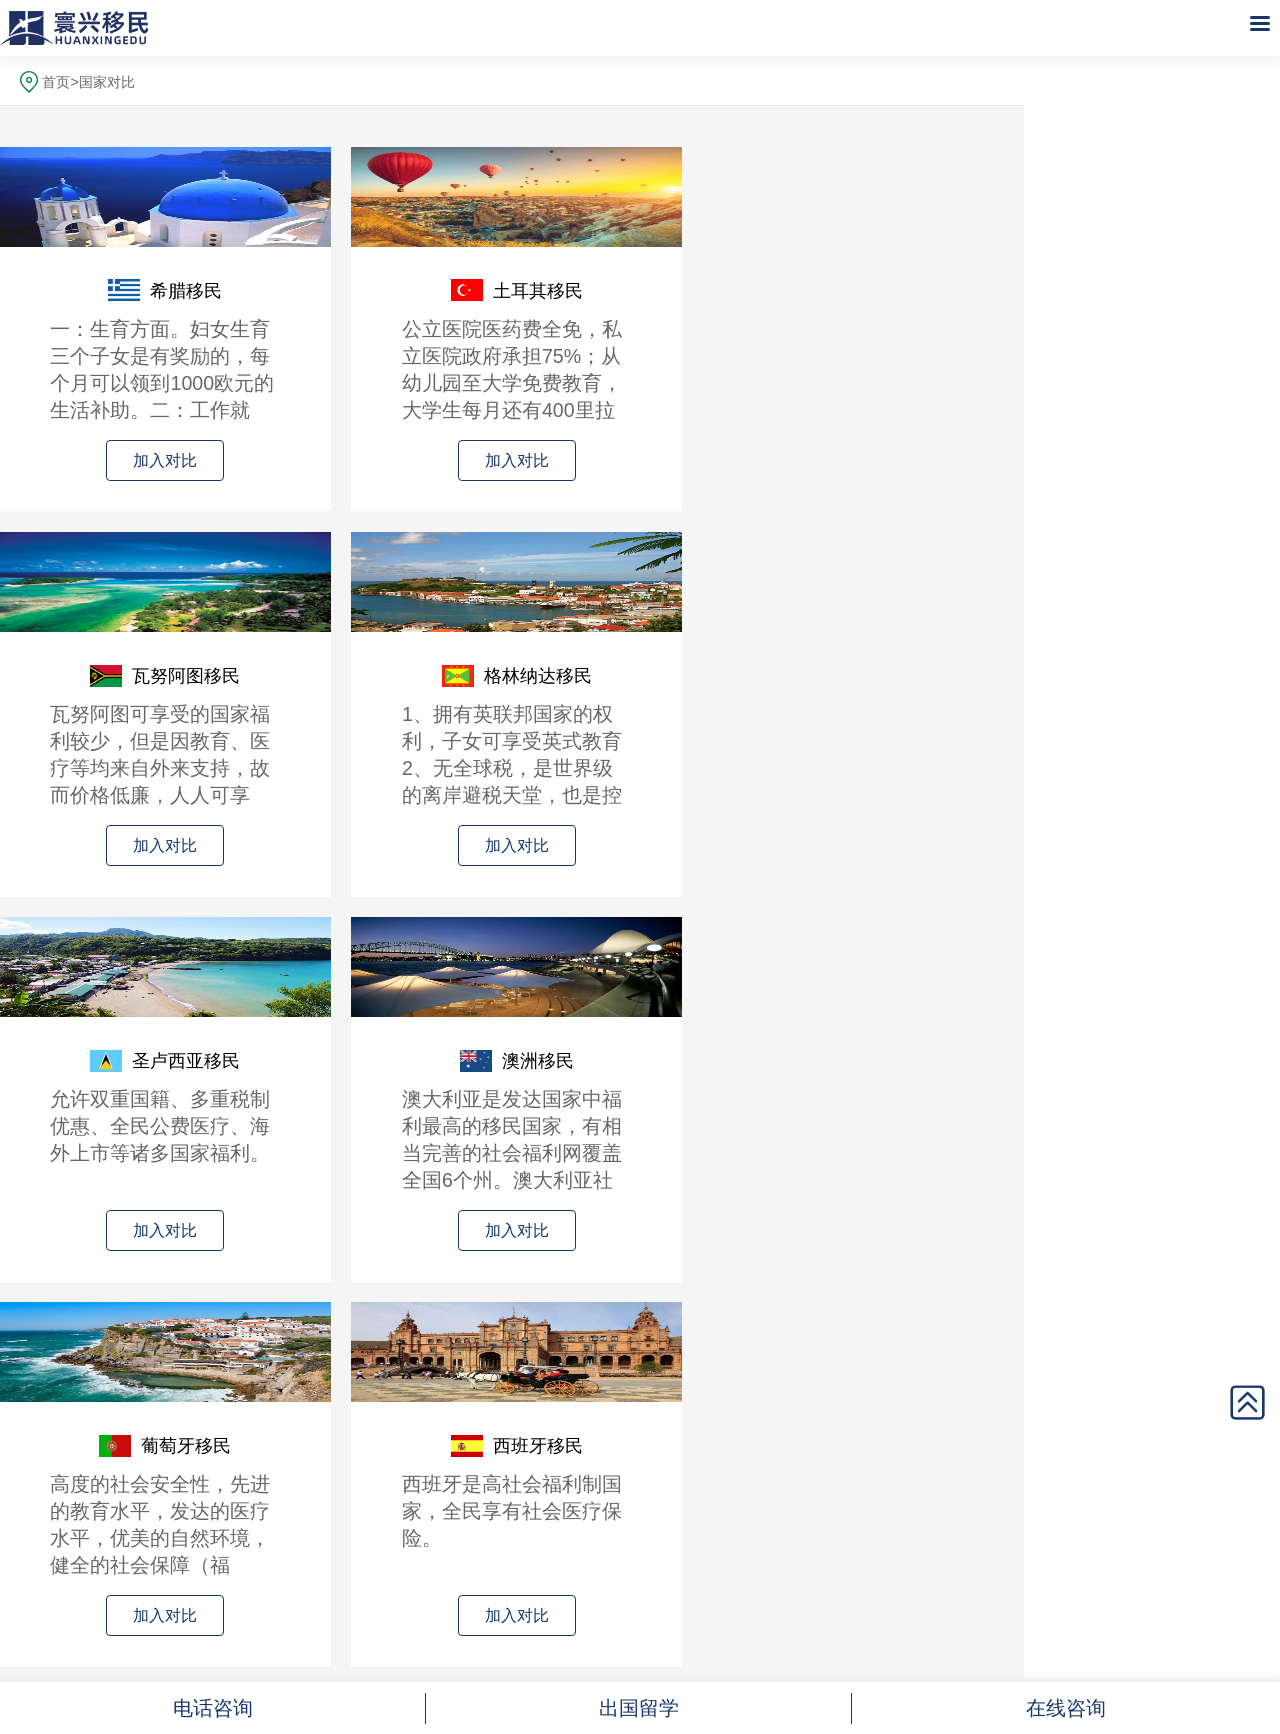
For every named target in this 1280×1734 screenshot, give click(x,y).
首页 (56, 82)
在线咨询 (1066, 1708)
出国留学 (639, 1708)
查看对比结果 (512, 1358)
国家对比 (107, 82)
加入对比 (120, 460)
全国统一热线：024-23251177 (512, 1530)
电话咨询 (213, 1708)
